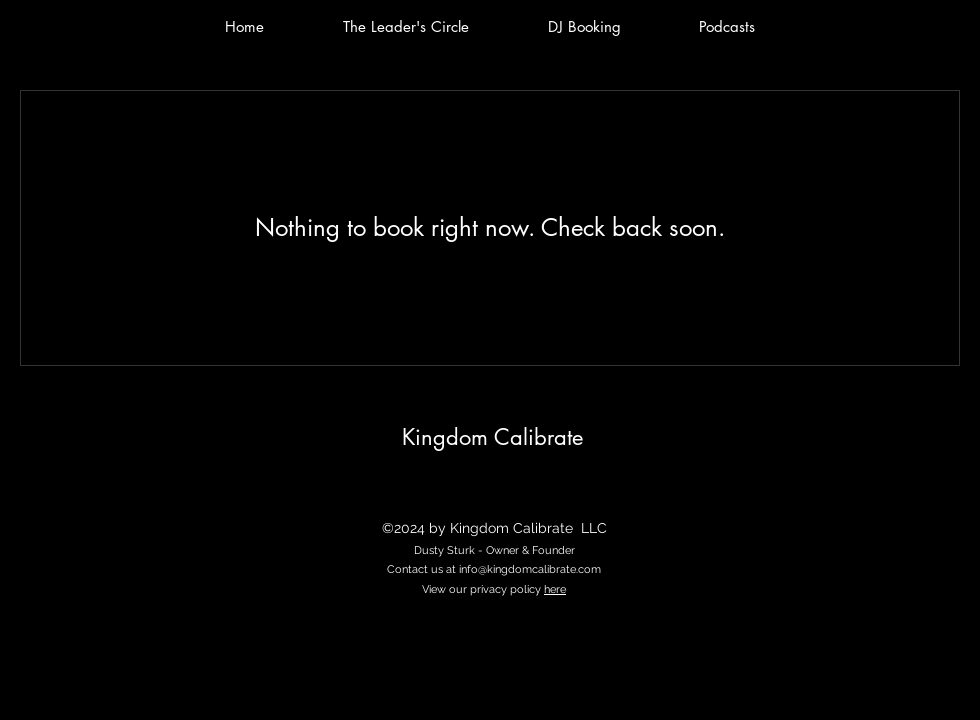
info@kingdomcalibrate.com (530, 569)
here (555, 589)
